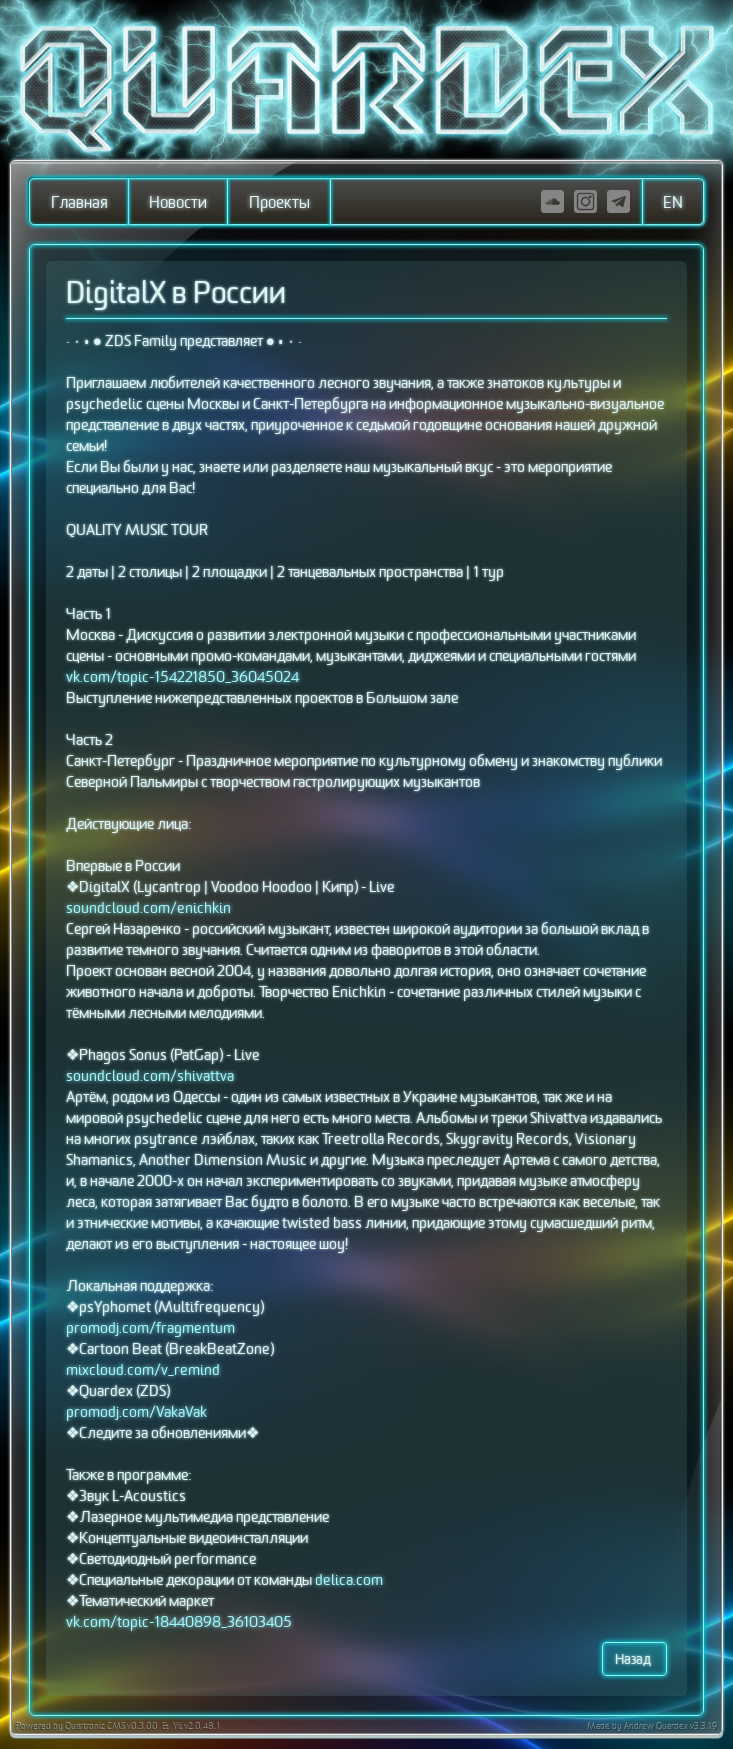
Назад (634, 1659)
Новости (178, 203)
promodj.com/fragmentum (150, 1328)
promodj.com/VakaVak (136, 1412)
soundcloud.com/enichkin (148, 908)
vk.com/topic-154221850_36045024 (182, 677)
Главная (79, 203)
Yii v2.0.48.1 (195, 1727)
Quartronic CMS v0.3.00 (110, 1727)
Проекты (279, 203)
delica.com (349, 1580)
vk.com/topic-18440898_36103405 (179, 1622)
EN (673, 203)
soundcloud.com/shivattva (150, 1076)
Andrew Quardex (657, 1727)
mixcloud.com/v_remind (143, 1370)
